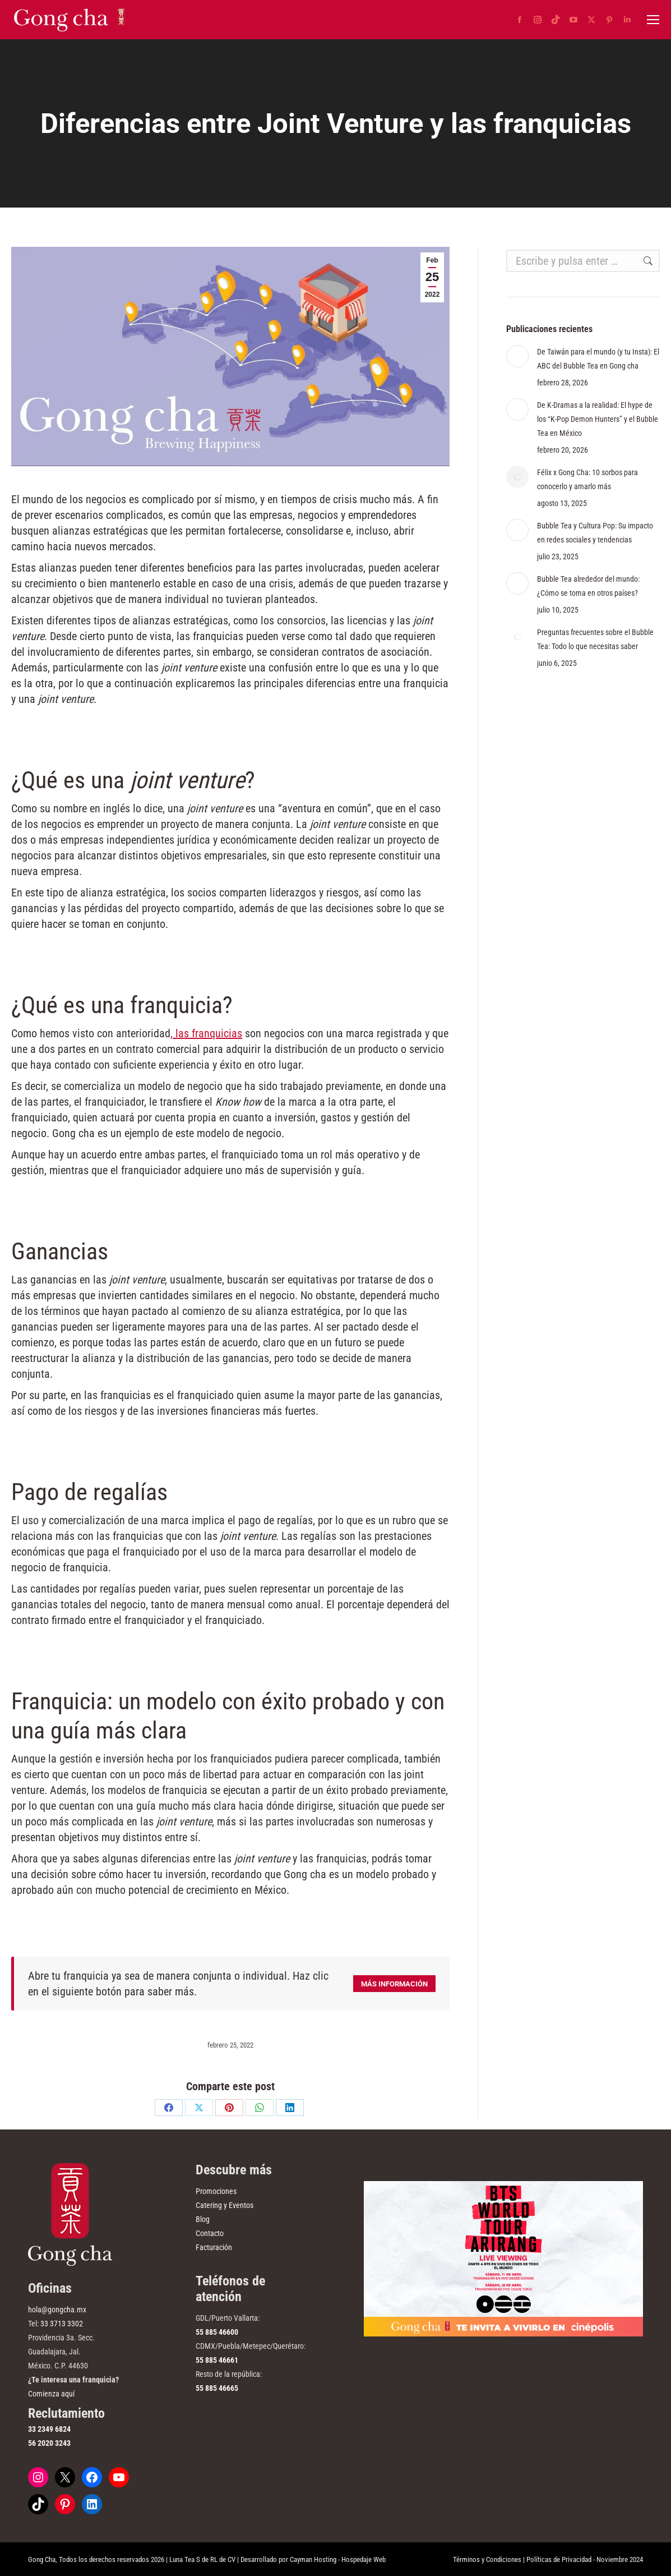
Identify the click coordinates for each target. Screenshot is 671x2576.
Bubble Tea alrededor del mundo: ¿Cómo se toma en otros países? (588, 585)
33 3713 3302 (61, 2323)
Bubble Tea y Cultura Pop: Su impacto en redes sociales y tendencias (595, 532)
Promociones (216, 2191)
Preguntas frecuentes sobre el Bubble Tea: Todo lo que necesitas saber (595, 639)
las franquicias (207, 1033)
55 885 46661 (217, 2360)
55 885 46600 (217, 2331)
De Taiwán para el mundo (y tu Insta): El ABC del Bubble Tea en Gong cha (598, 358)
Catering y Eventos (224, 2205)
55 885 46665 (217, 2388)
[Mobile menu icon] (653, 19)
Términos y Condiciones (487, 2559)
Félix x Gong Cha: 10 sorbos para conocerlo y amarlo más (587, 479)
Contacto (210, 2233)
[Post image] (517, 356)
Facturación (214, 2247)
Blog (203, 2219)
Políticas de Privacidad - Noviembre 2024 (584, 2559)
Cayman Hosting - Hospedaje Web (338, 2559)
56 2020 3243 (49, 2443)
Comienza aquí (51, 2393)
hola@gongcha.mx (57, 2309)
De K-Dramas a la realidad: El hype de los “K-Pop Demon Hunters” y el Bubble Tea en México (597, 419)
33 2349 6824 (49, 2429)
